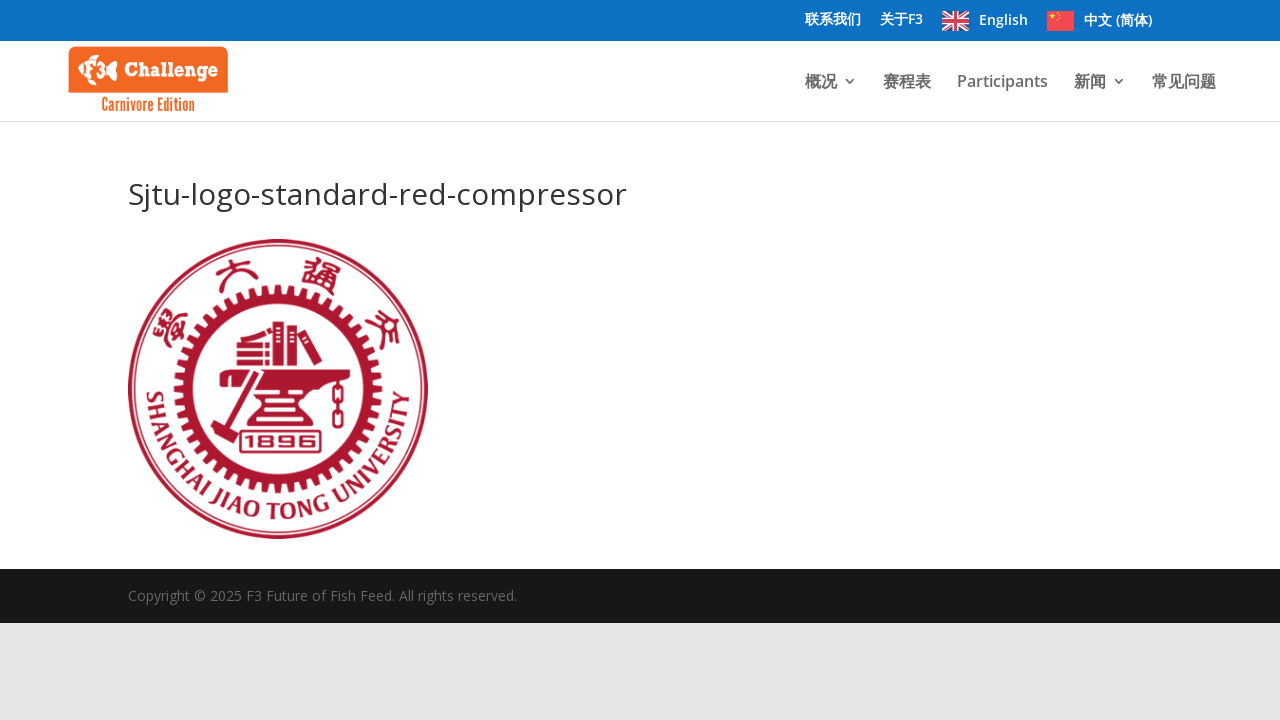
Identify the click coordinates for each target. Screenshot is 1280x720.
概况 (821, 83)
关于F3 (901, 20)
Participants (1002, 83)
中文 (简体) (1118, 20)
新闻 (1090, 83)
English (1003, 20)
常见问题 (1184, 83)
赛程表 (907, 83)
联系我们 (833, 20)
